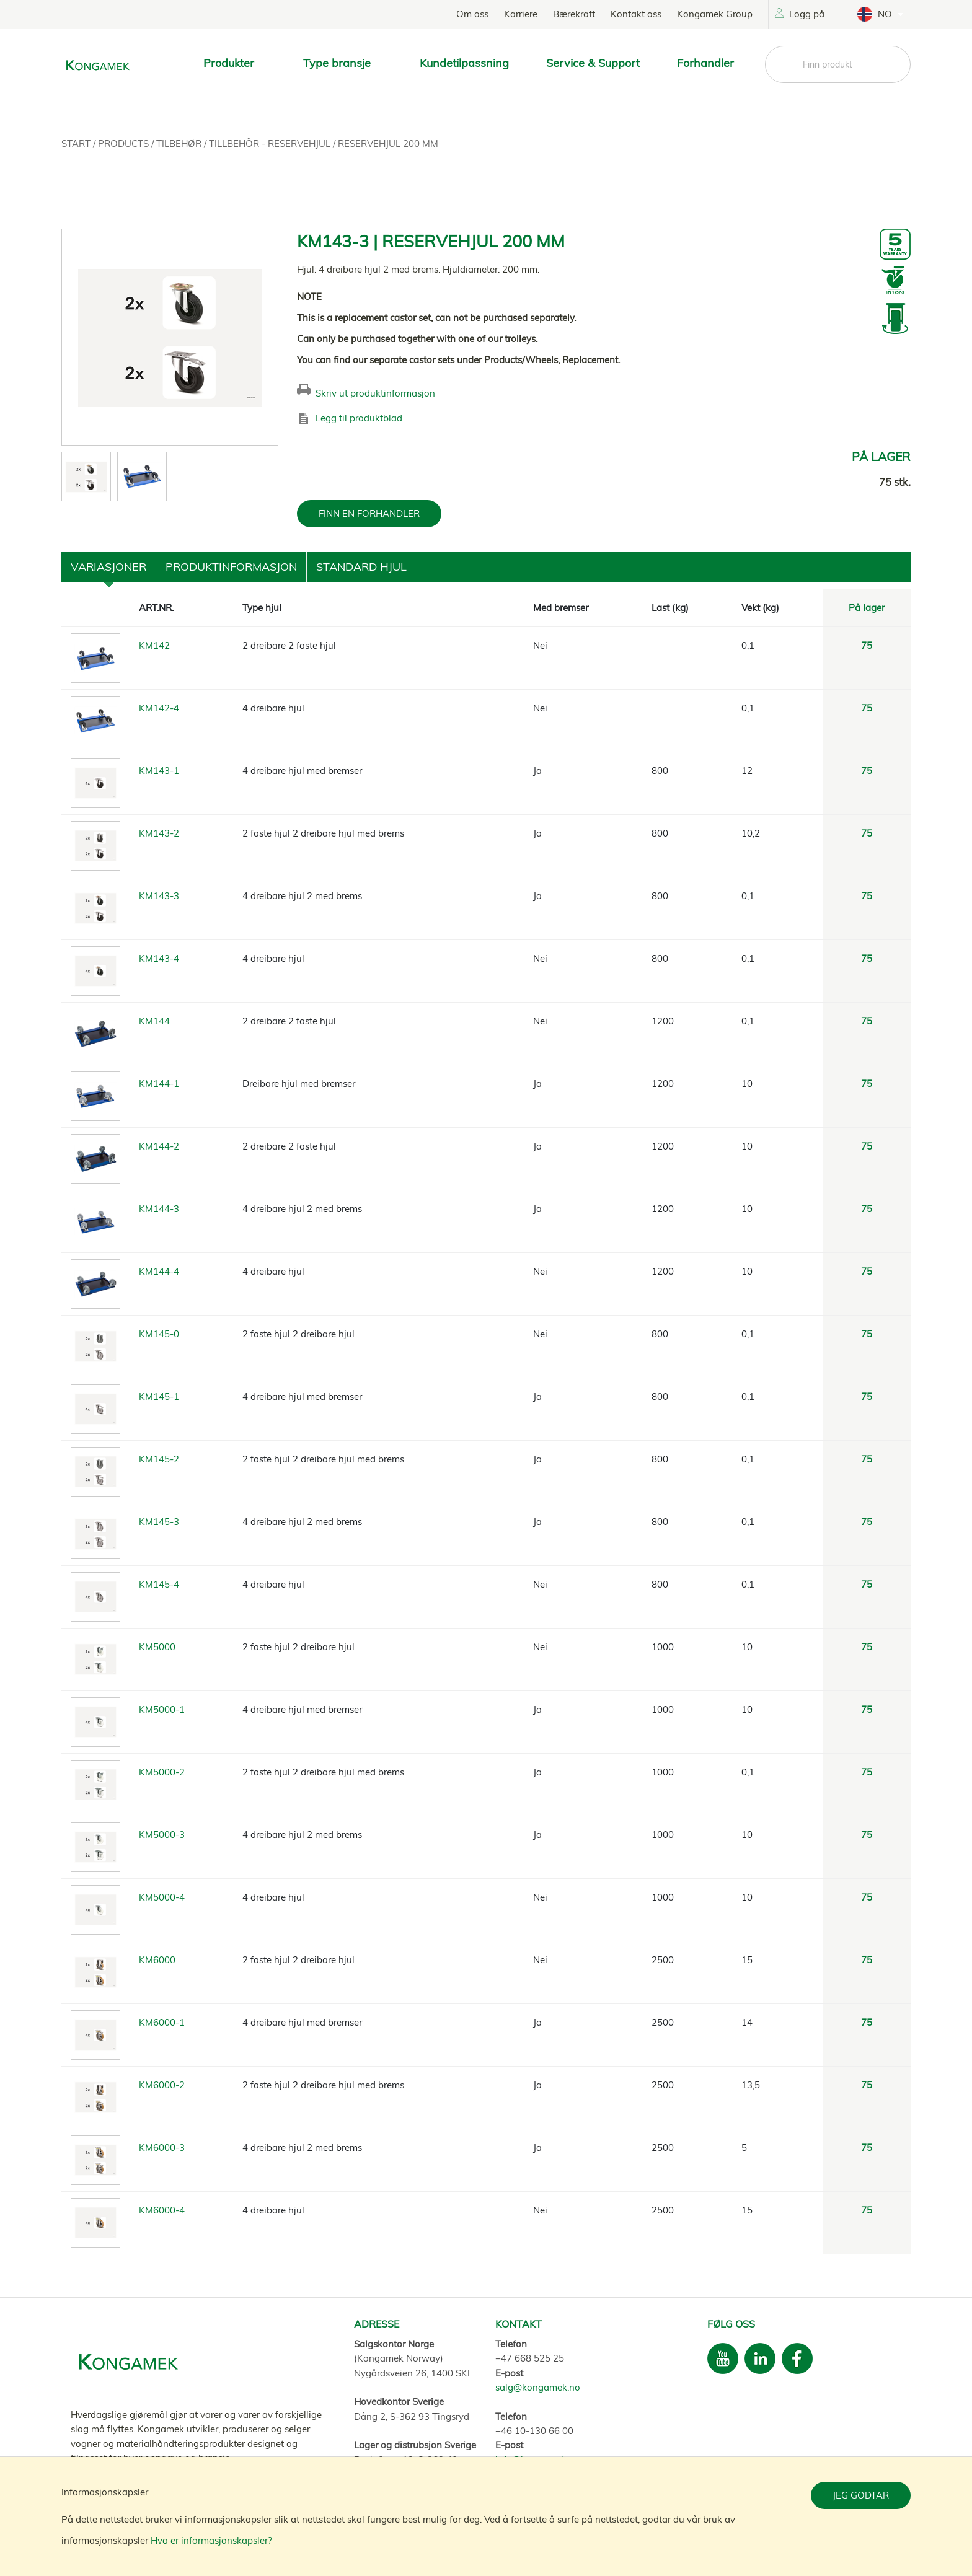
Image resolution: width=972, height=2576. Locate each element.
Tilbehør (180, 143)
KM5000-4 (162, 1897)
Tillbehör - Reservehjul (271, 143)
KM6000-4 (162, 2210)
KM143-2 (159, 833)
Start (77, 143)
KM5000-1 (162, 1709)
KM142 (154, 645)
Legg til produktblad (359, 418)
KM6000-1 (162, 2022)
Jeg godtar (861, 2495)
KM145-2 (159, 1459)
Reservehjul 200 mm (388, 143)
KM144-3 (159, 1209)
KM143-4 (159, 958)
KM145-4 (159, 1584)
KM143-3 (159, 896)
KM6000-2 (162, 2085)
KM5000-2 (162, 1772)
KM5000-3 (162, 1834)
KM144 (154, 1021)
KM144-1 (159, 1083)
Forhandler (705, 63)
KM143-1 (159, 770)
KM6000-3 (162, 2147)
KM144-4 (159, 1271)
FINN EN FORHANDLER (369, 513)
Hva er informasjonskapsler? (211, 2540)
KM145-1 (159, 1396)
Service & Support (593, 63)
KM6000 (157, 1960)
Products (124, 143)
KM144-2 (159, 1146)
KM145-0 (159, 1334)
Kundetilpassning (464, 63)
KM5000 (157, 1647)
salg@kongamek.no (537, 2387)
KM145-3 (159, 1522)
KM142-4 (159, 708)
